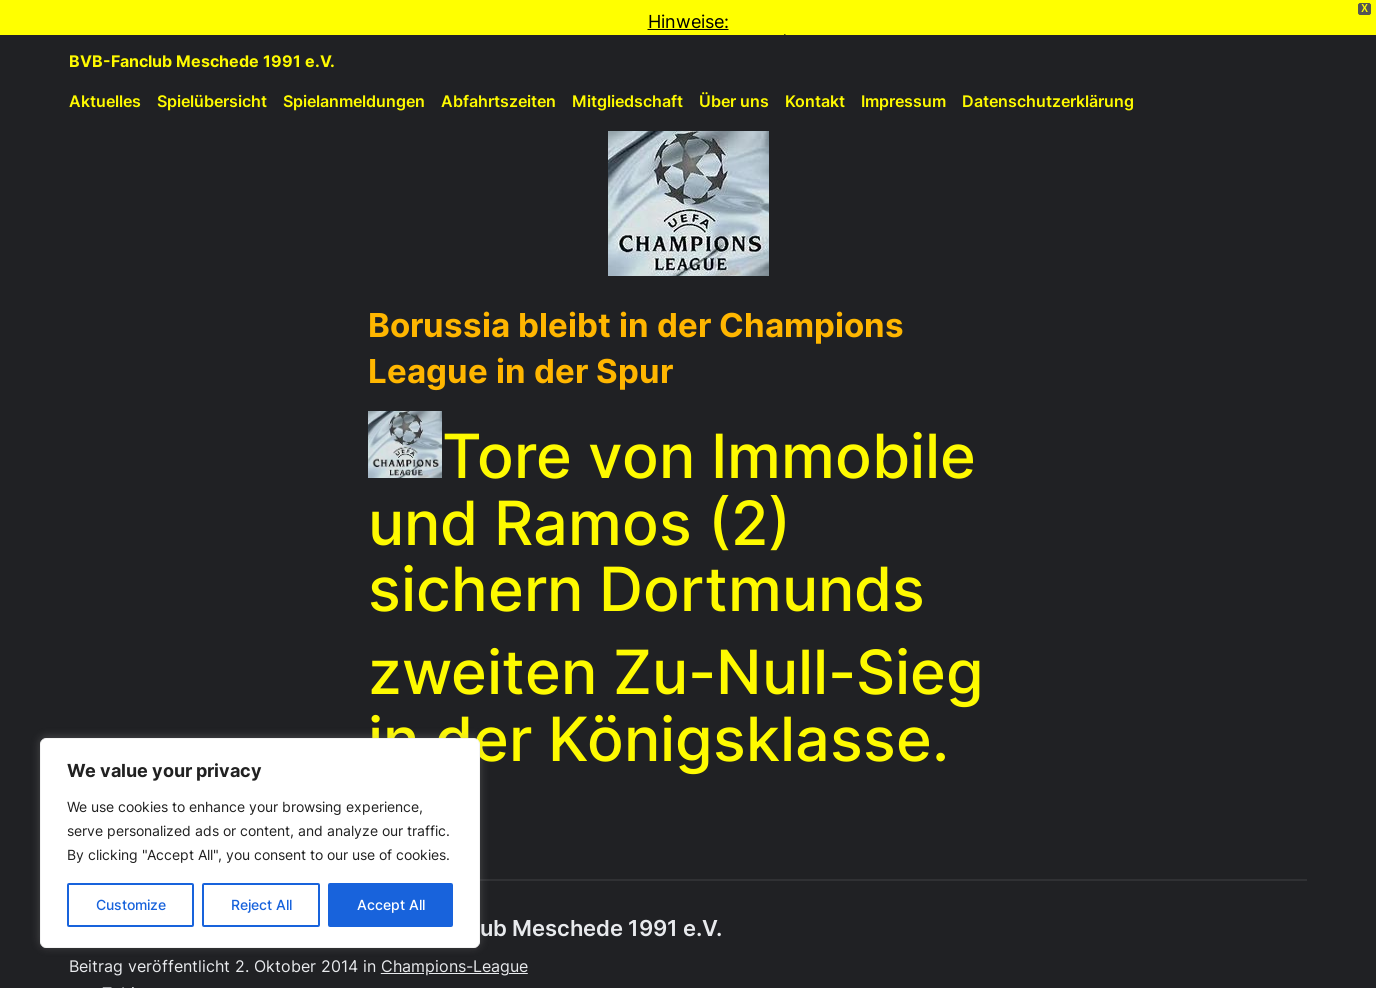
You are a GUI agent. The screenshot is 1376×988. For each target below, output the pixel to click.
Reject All (261, 904)
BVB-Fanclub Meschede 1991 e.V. (202, 32)
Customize (131, 904)
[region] (260, 843)
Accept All (391, 904)
